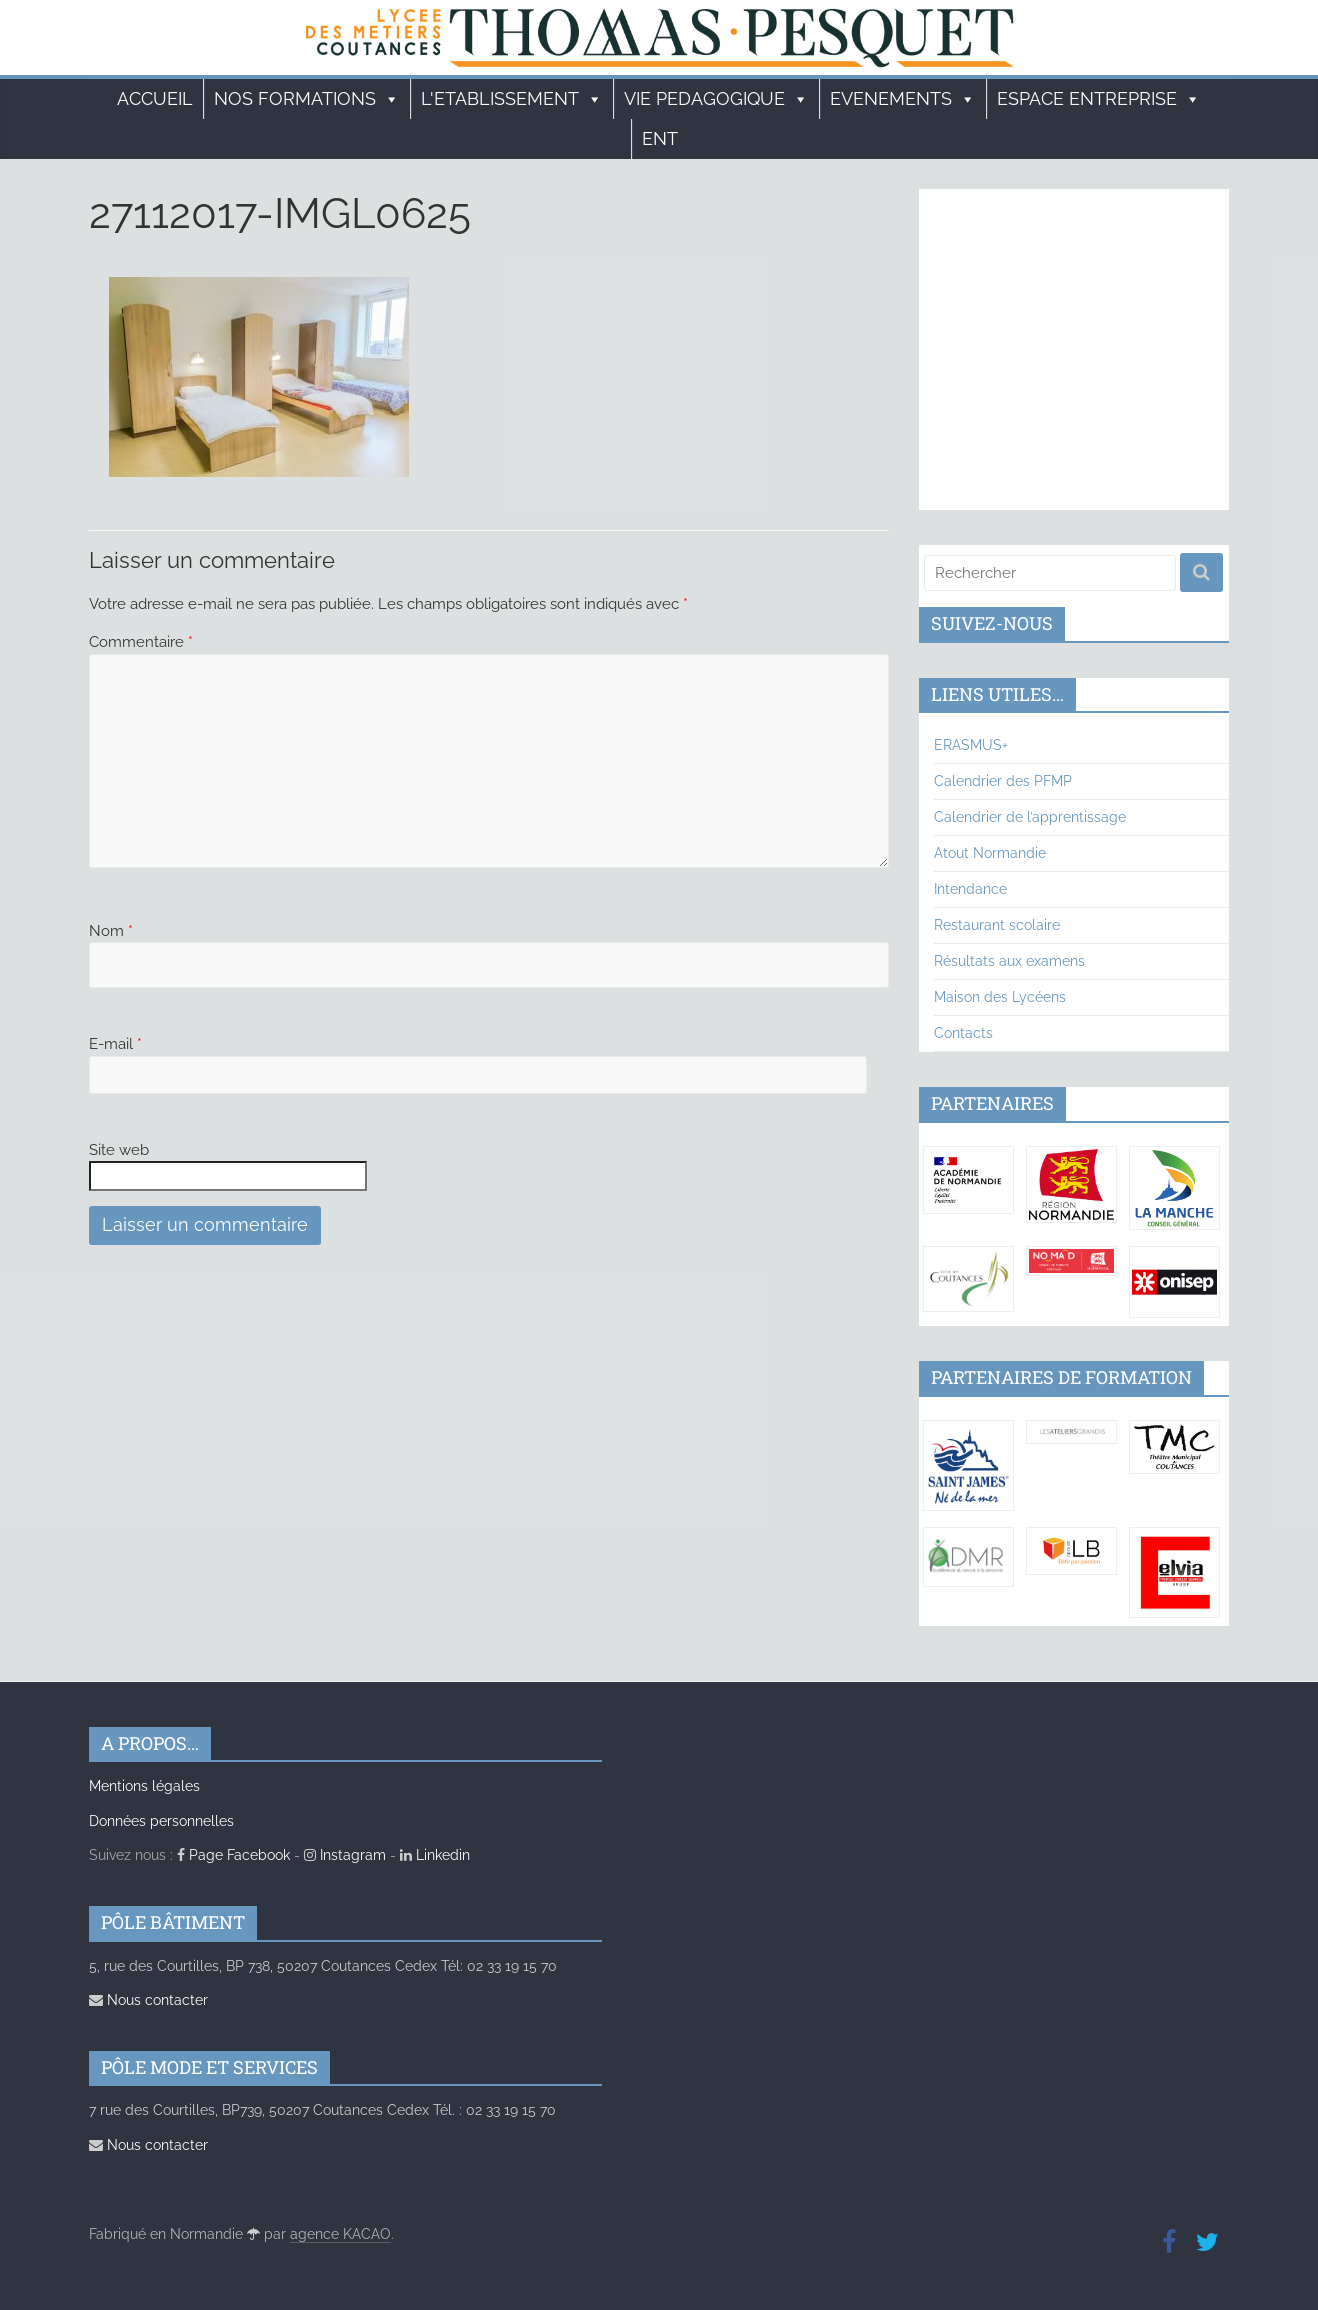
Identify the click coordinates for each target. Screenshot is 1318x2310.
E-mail (115, 1044)
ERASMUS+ (971, 745)
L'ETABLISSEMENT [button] (512, 99)
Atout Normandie (990, 853)
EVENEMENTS (903, 99)
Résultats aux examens (1009, 961)
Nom (111, 931)
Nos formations (307, 99)
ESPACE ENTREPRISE (1099, 99)
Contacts (963, 1033)
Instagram (345, 1855)
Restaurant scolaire (997, 925)
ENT (660, 138)
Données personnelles (161, 1821)
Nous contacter (148, 2000)
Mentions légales (144, 1786)
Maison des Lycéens (1000, 997)
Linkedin (435, 1855)
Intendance (970, 889)
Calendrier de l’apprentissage (1030, 817)
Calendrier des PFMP (1003, 781)
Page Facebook (233, 1855)
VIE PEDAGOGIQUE (716, 99)
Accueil (155, 98)
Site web (119, 1150)
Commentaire (141, 642)
